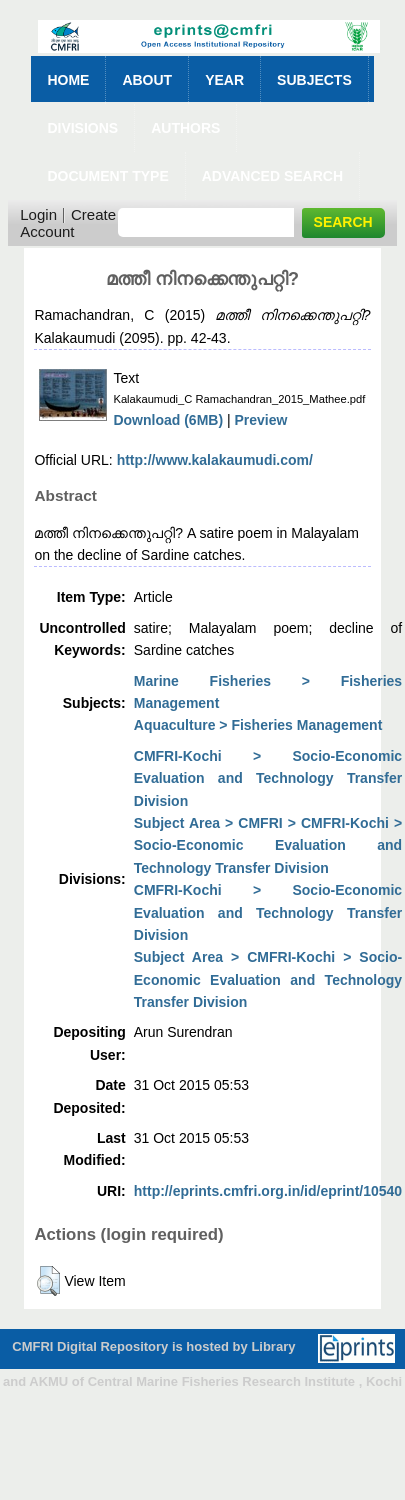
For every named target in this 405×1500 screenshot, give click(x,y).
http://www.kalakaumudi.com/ (215, 460)
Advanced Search (272, 176)
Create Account (68, 223)
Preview (261, 420)
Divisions (82, 128)
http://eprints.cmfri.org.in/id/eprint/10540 (268, 1191)
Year (224, 80)
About (147, 80)
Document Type (107, 176)
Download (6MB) (168, 420)
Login (38, 214)
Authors (185, 128)
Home (68, 80)
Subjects (314, 80)
